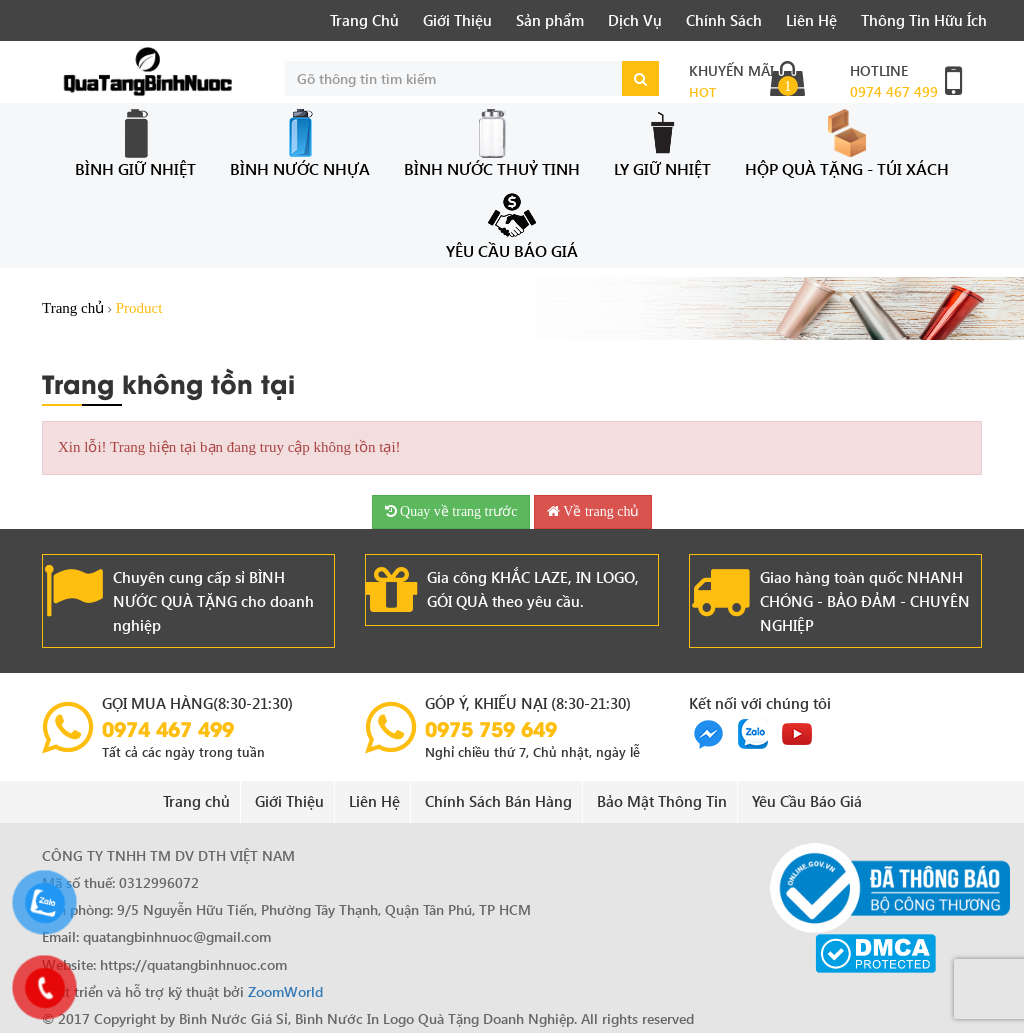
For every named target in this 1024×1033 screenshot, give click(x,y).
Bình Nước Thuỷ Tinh (492, 143)
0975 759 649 (491, 728)
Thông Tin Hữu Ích (924, 20)
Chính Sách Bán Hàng (498, 801)
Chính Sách (724, 20)
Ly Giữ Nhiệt (662, 143)
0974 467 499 (894, 91)
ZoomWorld (285, 991)
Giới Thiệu (457, 20)
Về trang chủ (593, 511)
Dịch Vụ (635, 20)
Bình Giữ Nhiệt (135, 143)
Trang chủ (73, 308)
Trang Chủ (364, 20)
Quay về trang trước (451, 511)
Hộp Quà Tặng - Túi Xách (847, 143)
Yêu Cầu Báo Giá (512, 226)
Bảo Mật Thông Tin (662, 801)
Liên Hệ (811, 20)
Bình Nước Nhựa (300, 143)
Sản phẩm (550, 20)
